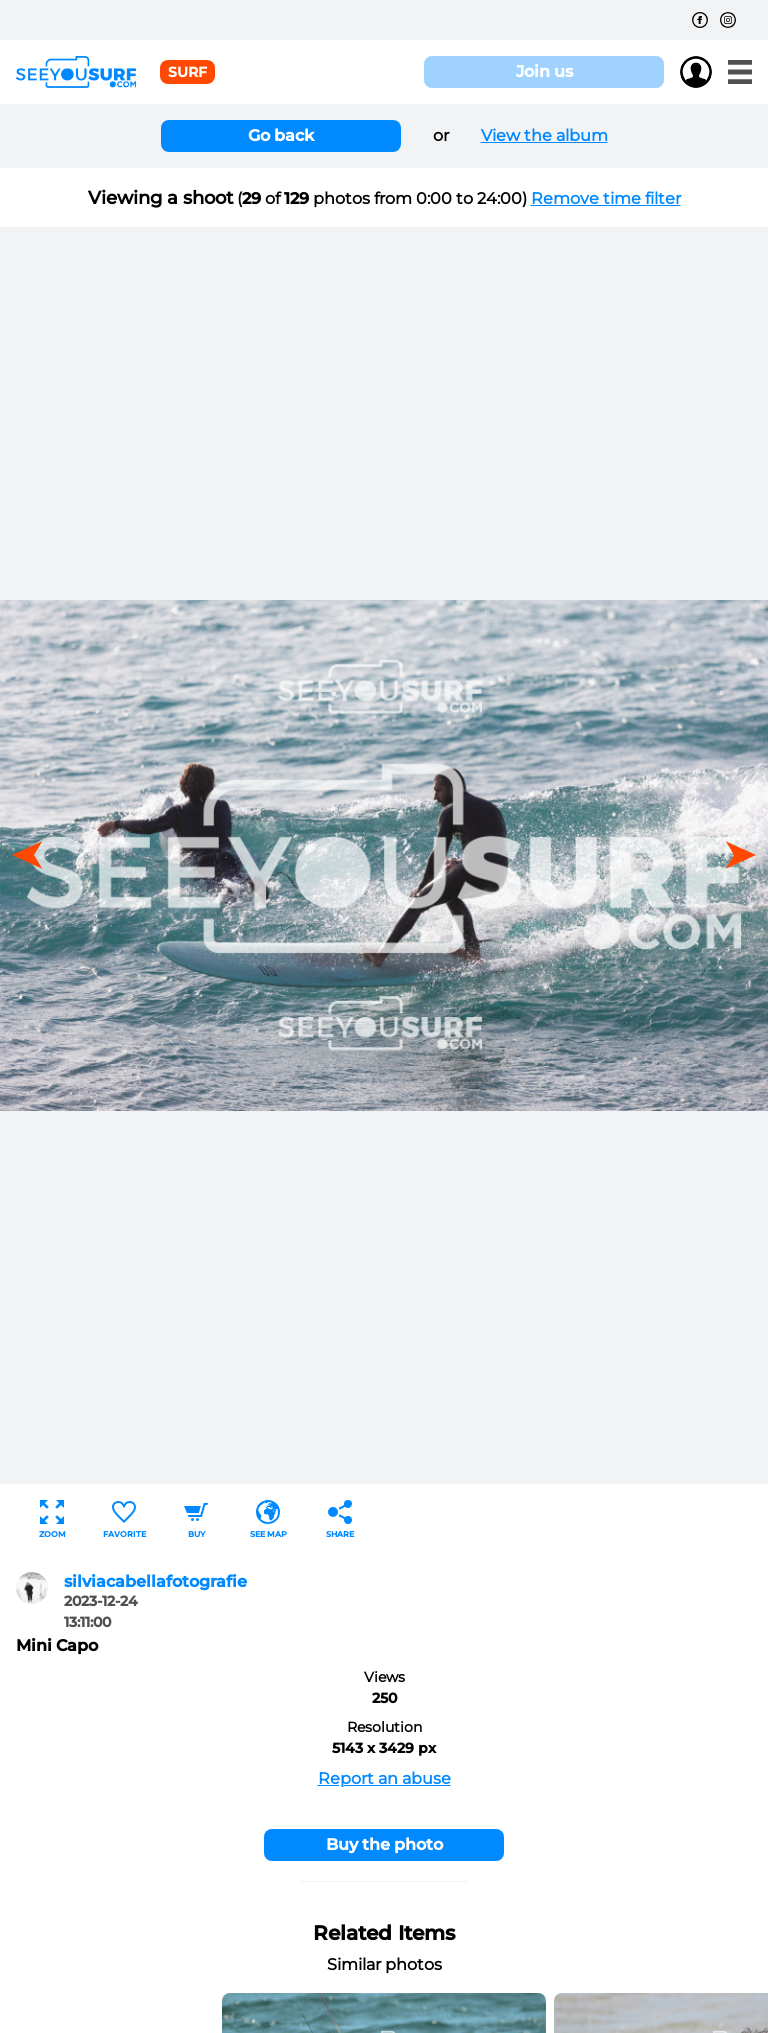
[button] (734, 855)
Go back (281, 135)
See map (268, 1519)
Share (340, 1519)
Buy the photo (384, 1844)
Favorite (124, 1519)
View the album (544, 135)
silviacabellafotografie (155, 1581)
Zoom (52, 1519)
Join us (544, 71)
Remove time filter (606, 198)
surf (187, 72)
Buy (196, 1519)
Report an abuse (384, 1778)
